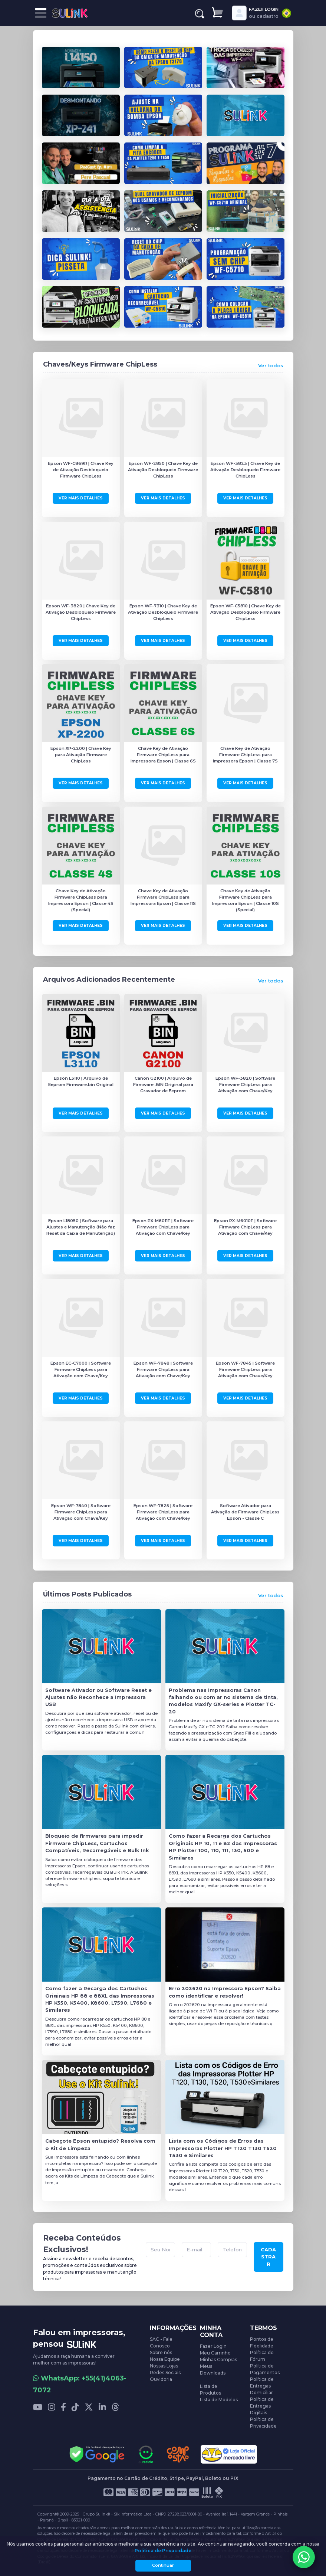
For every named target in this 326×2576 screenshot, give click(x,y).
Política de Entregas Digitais (262, 2405)
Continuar (163, 2565)
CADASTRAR (268, 2257)
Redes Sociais (165, 2372)
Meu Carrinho (215, 2353)
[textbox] (286, 13)
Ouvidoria (161, 2379)
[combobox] (286, 13)
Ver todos (270, 365)
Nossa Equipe (165, 2359)
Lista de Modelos (219, 2399)
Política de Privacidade (163, 2550)
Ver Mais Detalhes (81, 498)
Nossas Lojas (164, 2366)
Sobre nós (161, 2352)
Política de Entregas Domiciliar (262, 2385)
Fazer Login (213, 2346)
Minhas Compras (218, 2359)
